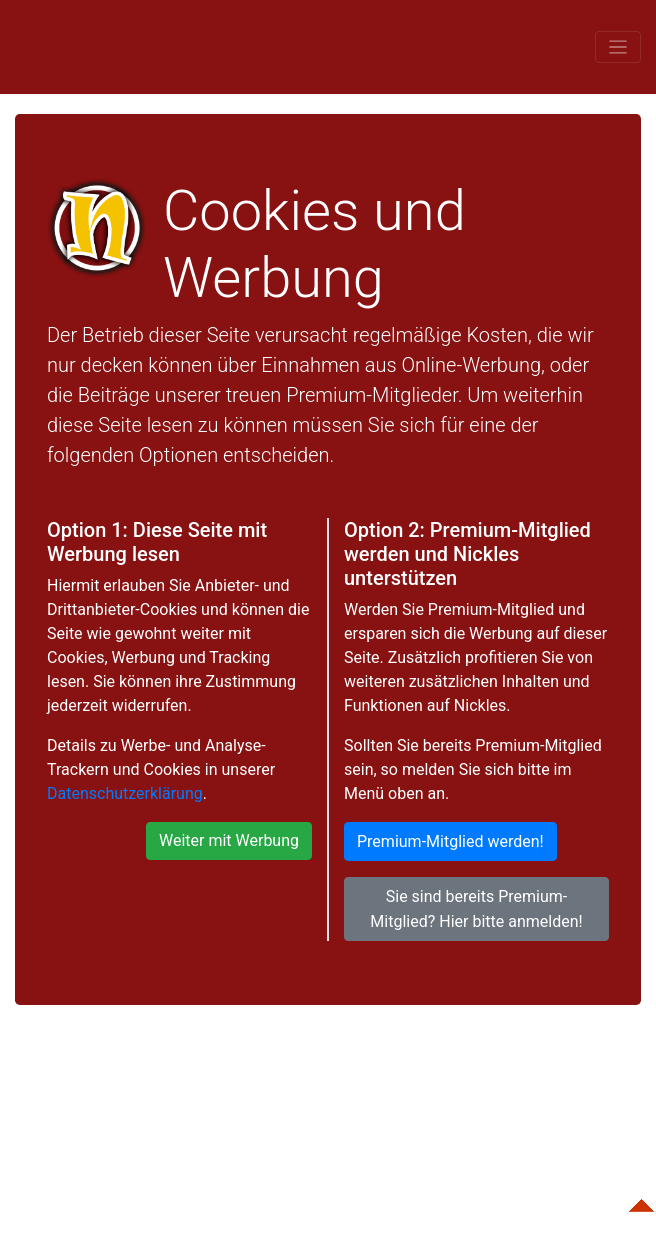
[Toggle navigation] (618, 46)
